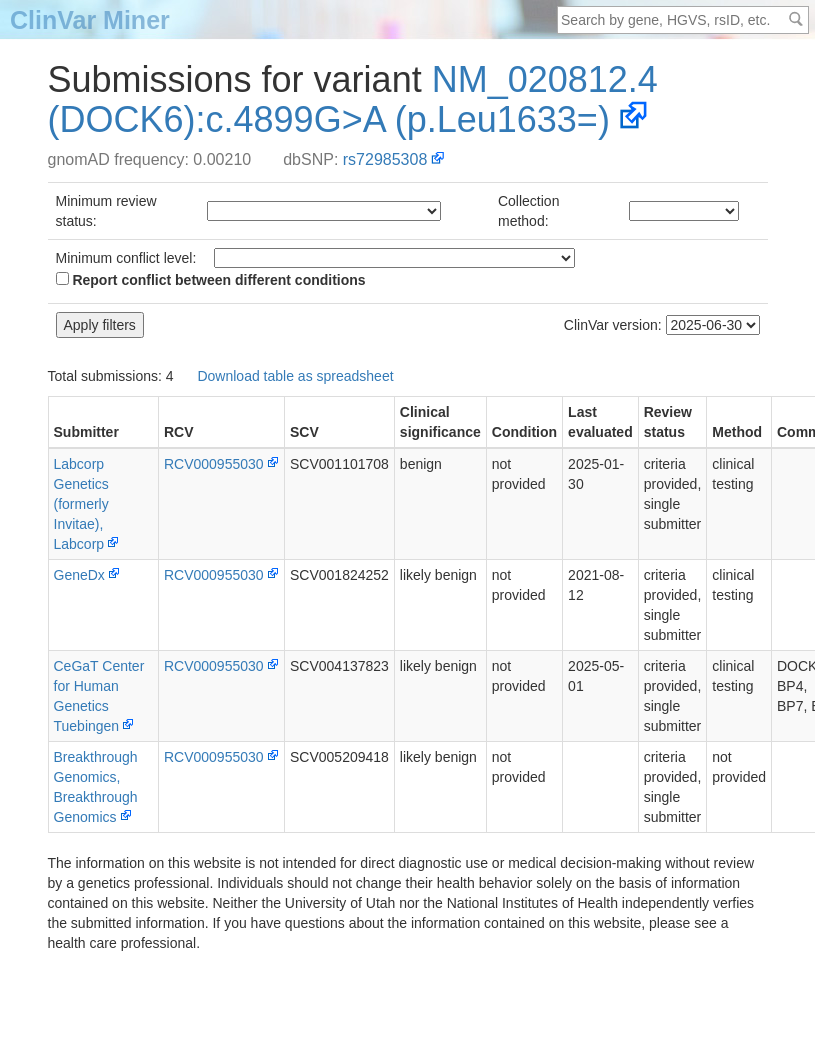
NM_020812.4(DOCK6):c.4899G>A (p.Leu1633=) (353, 99)
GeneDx (79, 575)
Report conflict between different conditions (211, 280)
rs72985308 (385, 159)
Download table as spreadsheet (295, 376)
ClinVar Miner (90, 20)
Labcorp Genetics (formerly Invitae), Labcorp (81, 504)
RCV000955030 (214, 464)
